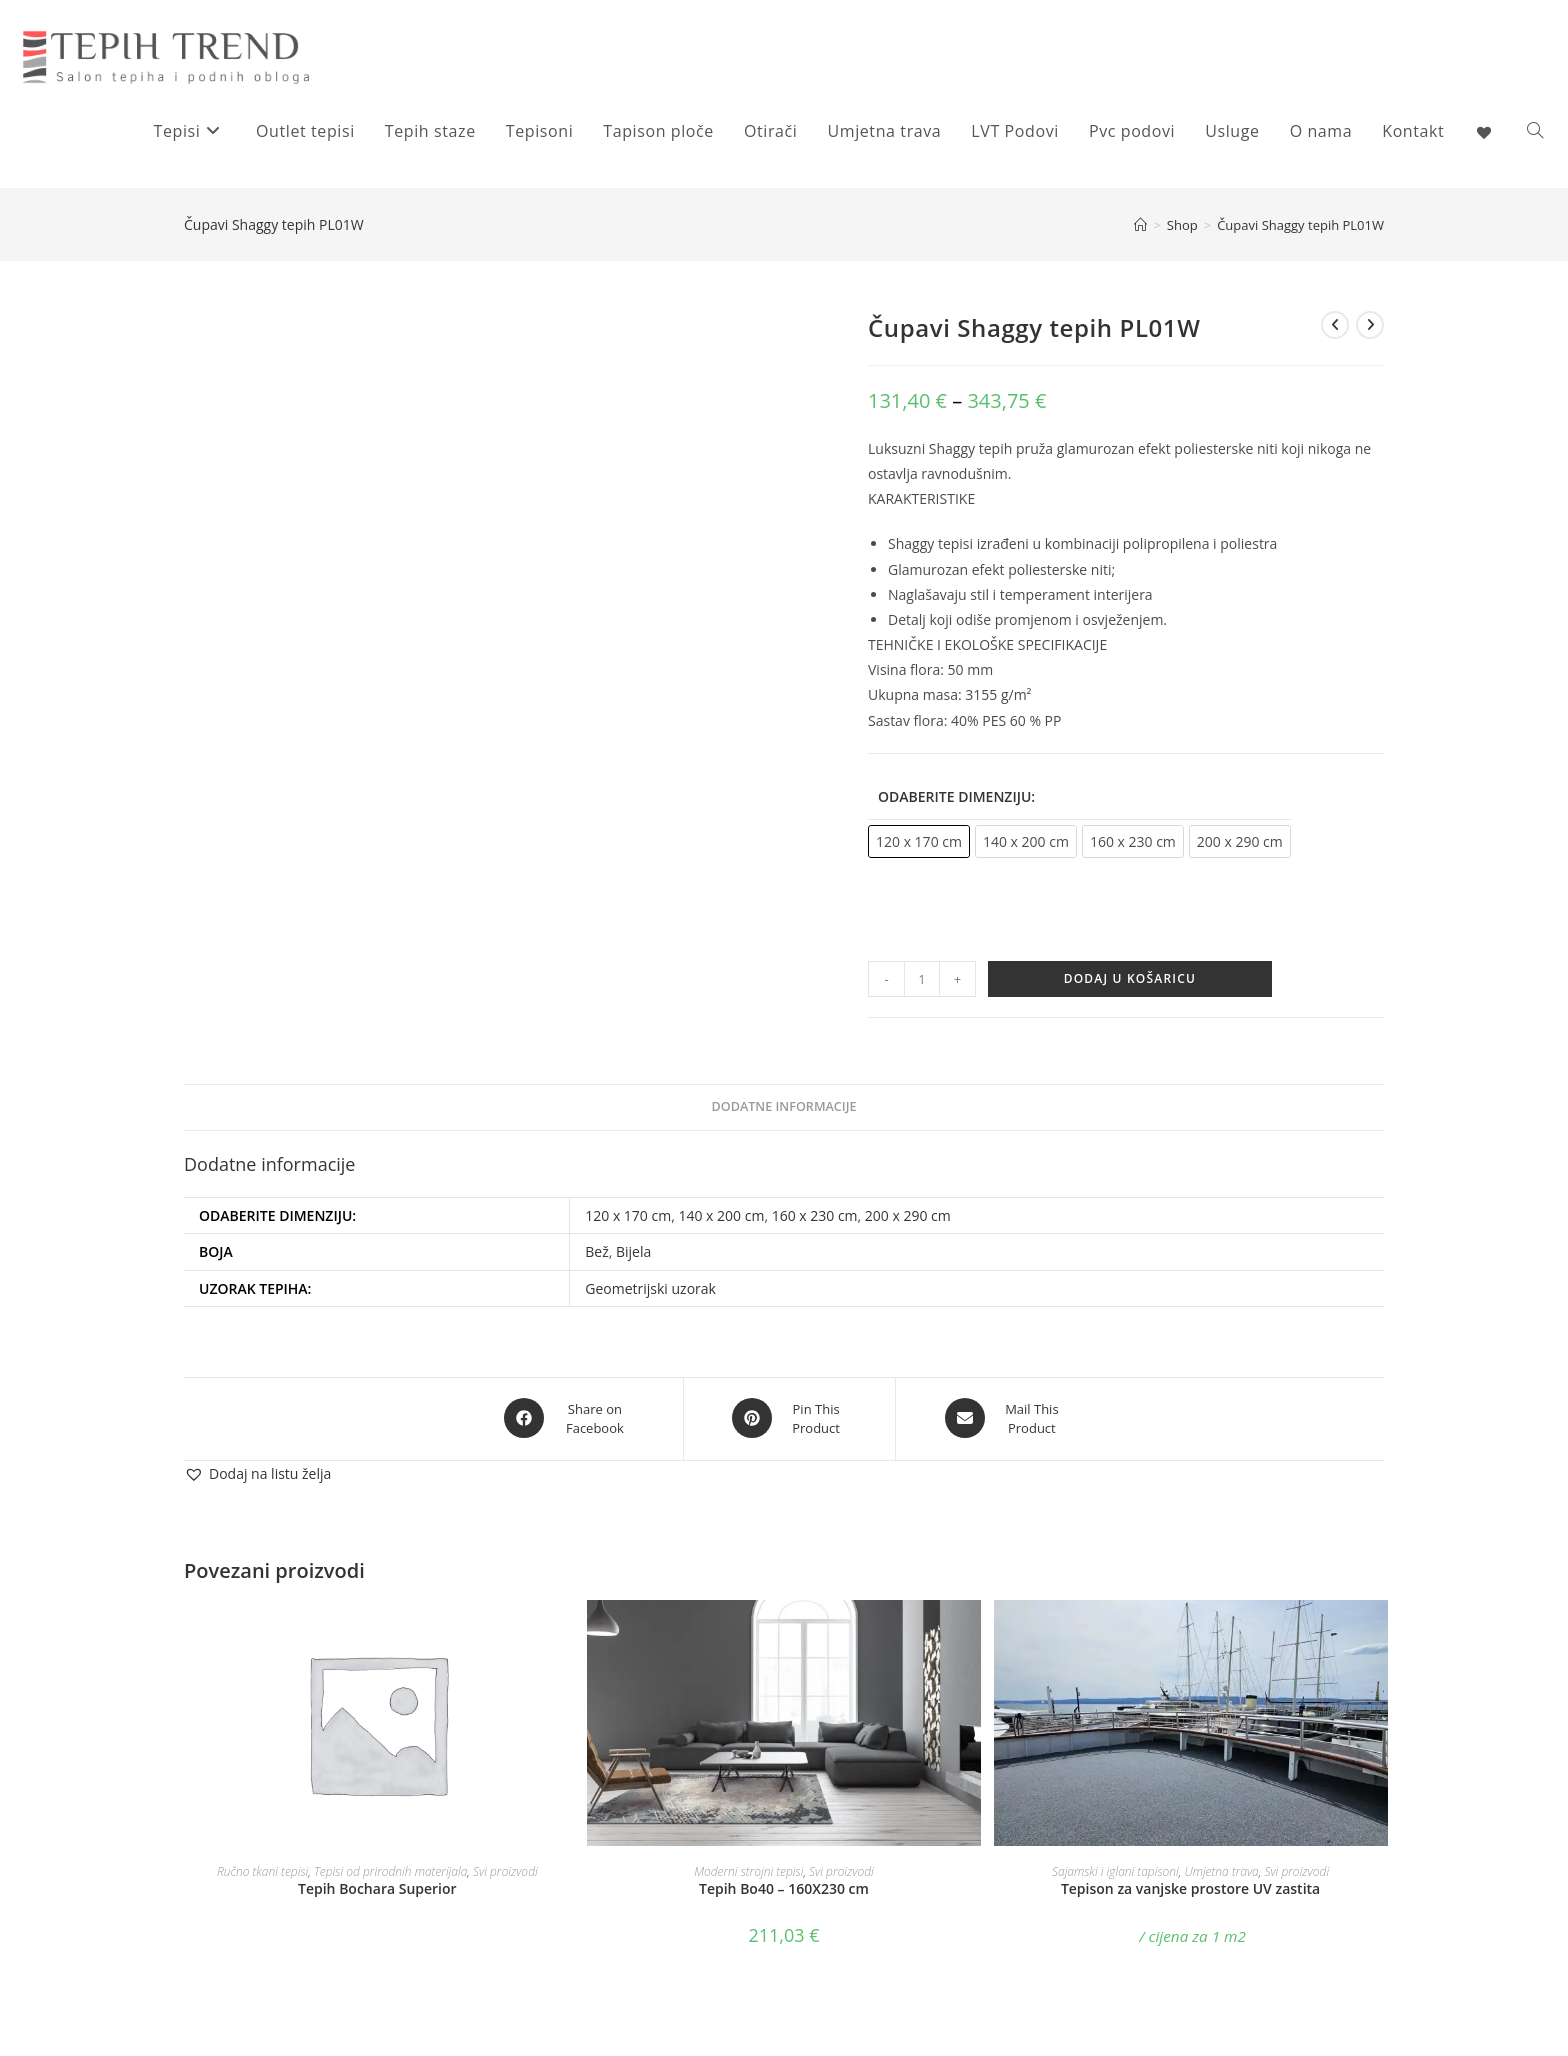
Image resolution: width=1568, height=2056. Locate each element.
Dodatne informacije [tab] (784, 1106)
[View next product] (1370, 325)
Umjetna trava (1221, 1868)
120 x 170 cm (628, 1215)
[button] (257, 1471)
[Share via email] (1005, 1418)
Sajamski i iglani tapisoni (1115, 1868)
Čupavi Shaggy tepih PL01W (1300, 225)
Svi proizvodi (505, 1868)
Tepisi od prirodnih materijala (390, 1868)
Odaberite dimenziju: (956, 796)
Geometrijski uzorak (650, 1288)
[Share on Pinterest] (790, 1418)
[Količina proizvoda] (922, 979)
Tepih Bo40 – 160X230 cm (784, 1885)
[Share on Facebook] (568, 1418)
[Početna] (1140, 225)
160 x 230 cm (815, 1215)
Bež (596, 1251)
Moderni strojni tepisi (748, 1868)
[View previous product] (1335, 325)
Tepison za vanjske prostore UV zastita (1190, 1885)
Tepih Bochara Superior (377, 1885)
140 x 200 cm (721, 1215)
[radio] (919, 841)
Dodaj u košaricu (1130, 978)
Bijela (633, 1251)
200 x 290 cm (908, 1215)
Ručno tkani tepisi (262, 1868)
